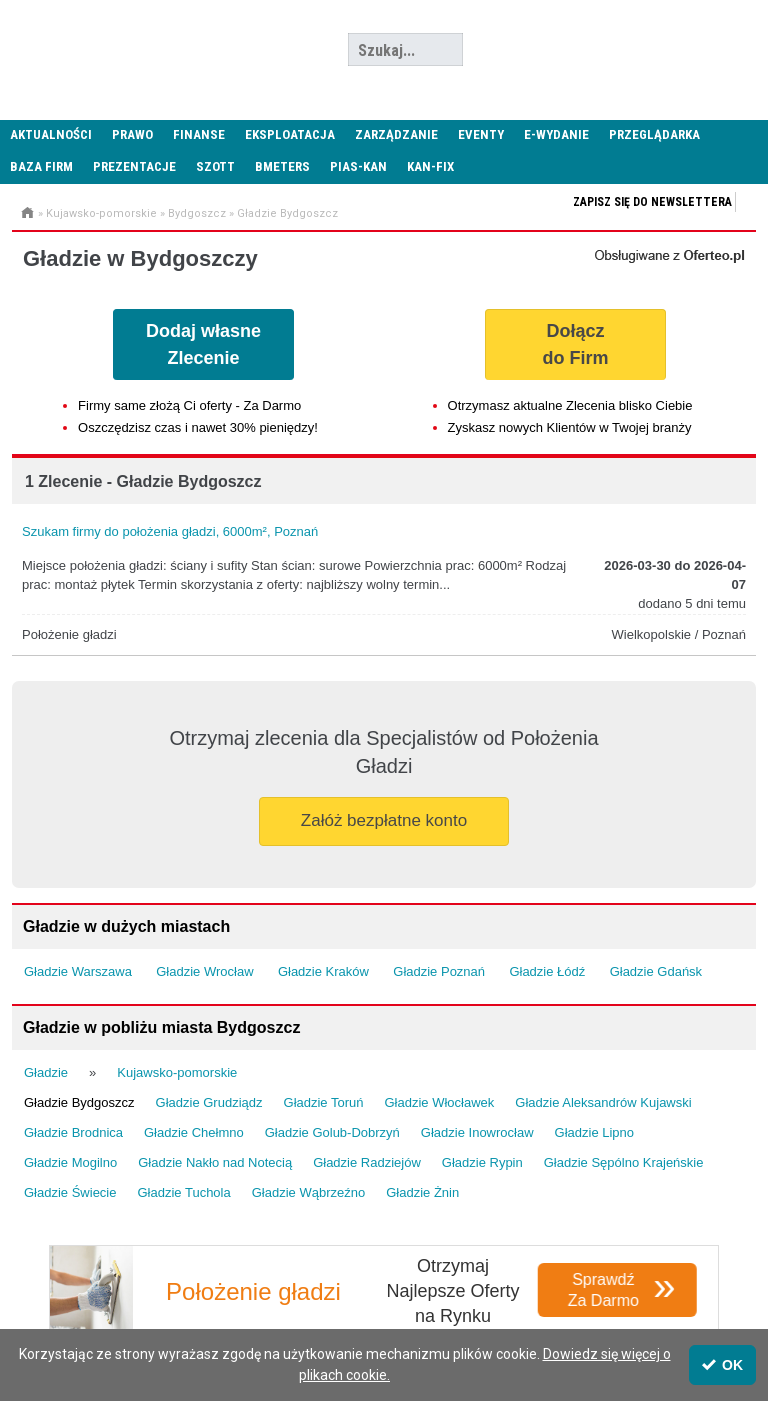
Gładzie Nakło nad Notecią (215, 1162)
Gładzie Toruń (324, 1102)
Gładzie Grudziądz (209, 1102)
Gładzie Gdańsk (656, 971)
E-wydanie (556, 134)
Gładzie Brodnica (73, 1132)
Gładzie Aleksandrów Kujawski (603, 1102)
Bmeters (282, 166)
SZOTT (215, 166)
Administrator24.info (150, 50)
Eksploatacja (290, 134)
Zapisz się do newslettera (652, 202)
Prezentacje (134, 166)
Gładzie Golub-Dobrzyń (332, 1132)
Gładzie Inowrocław (477, 1132)
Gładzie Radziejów (367, 1162)
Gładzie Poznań (439, 971)
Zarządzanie (396, 134)
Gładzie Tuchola (184, 1192)
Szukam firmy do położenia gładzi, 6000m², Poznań (170, 531)
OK (722, 1365)
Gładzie (46, 1072)
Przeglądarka (654, 134)
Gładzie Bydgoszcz (287, 213)
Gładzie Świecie (70, 1192)
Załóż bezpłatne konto (384, 820)
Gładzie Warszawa (78, 971)
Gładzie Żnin (422, 1192)
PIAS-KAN (358, 166)
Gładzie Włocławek (440, 1102)
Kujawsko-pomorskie (101, 213)
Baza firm (41, 166)
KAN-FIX (430, 166)
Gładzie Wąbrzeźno (308, 1192)
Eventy (481, 134)
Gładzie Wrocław (204, 971)
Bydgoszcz (197, 213)
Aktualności (51, 134)
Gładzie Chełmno (194, 1132)
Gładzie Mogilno (70, 1162)
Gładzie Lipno (595, 1132)
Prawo (132, 134)
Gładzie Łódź (547, 971)
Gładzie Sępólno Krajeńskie (624, 1162)
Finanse (199, 134)
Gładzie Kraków (323, 971)
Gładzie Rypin (482, 1162)
